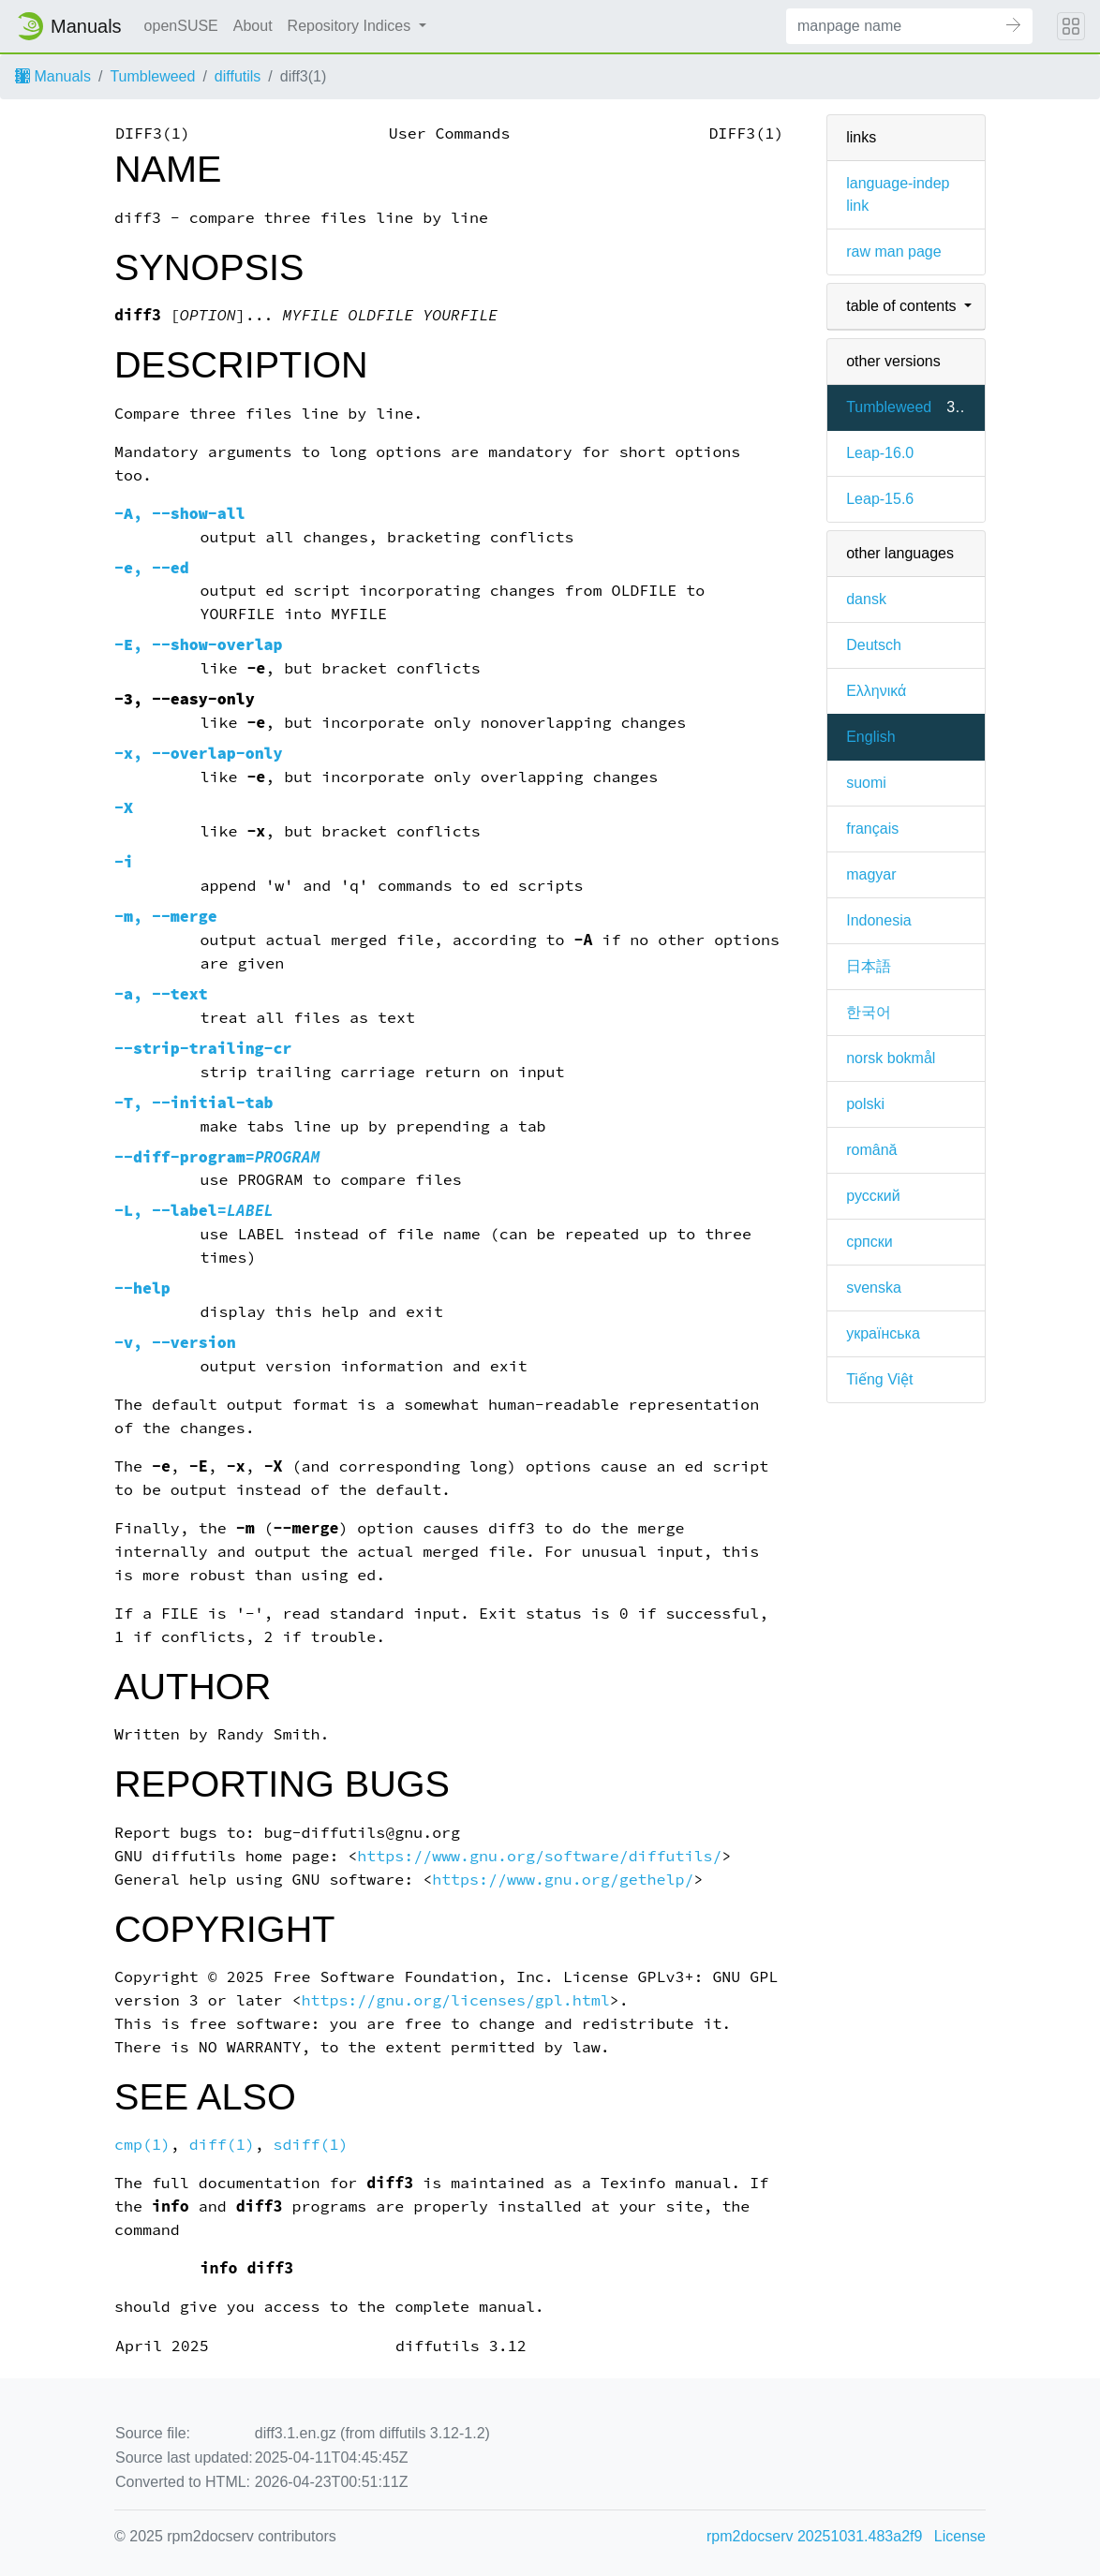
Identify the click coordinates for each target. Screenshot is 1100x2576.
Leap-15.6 (880, 499)
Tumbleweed (152, 76)
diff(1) (222, 2144)
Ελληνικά (876, 691)
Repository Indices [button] (351, 26)
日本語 (868, 966)
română (871, 1150)
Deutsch (873, 645)
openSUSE (181, 26)
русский (872, 1196)
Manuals (53, 76)
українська (883, 1333)
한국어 (868, 1012)
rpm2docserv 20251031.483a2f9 (814, 2536)
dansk (866, 599)
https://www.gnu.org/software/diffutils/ (539, 1856)
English (870, 737)
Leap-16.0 (880, 453)
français (872, 828)
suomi (866, 783)
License (960, 2536)
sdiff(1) (311, 2144)
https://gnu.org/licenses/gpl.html (456, 2000)
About (253, 26)
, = (194, 1211)
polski (865, 1104)
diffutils (238, 76)
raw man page (893, 251)
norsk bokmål (890, 1058)
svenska (873, 1287)
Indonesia (878, 920)
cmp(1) (142, 2144)
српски (869, 1242)
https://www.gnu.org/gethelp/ (562, 1879)
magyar (871, 874)
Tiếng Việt (879, 1379)
